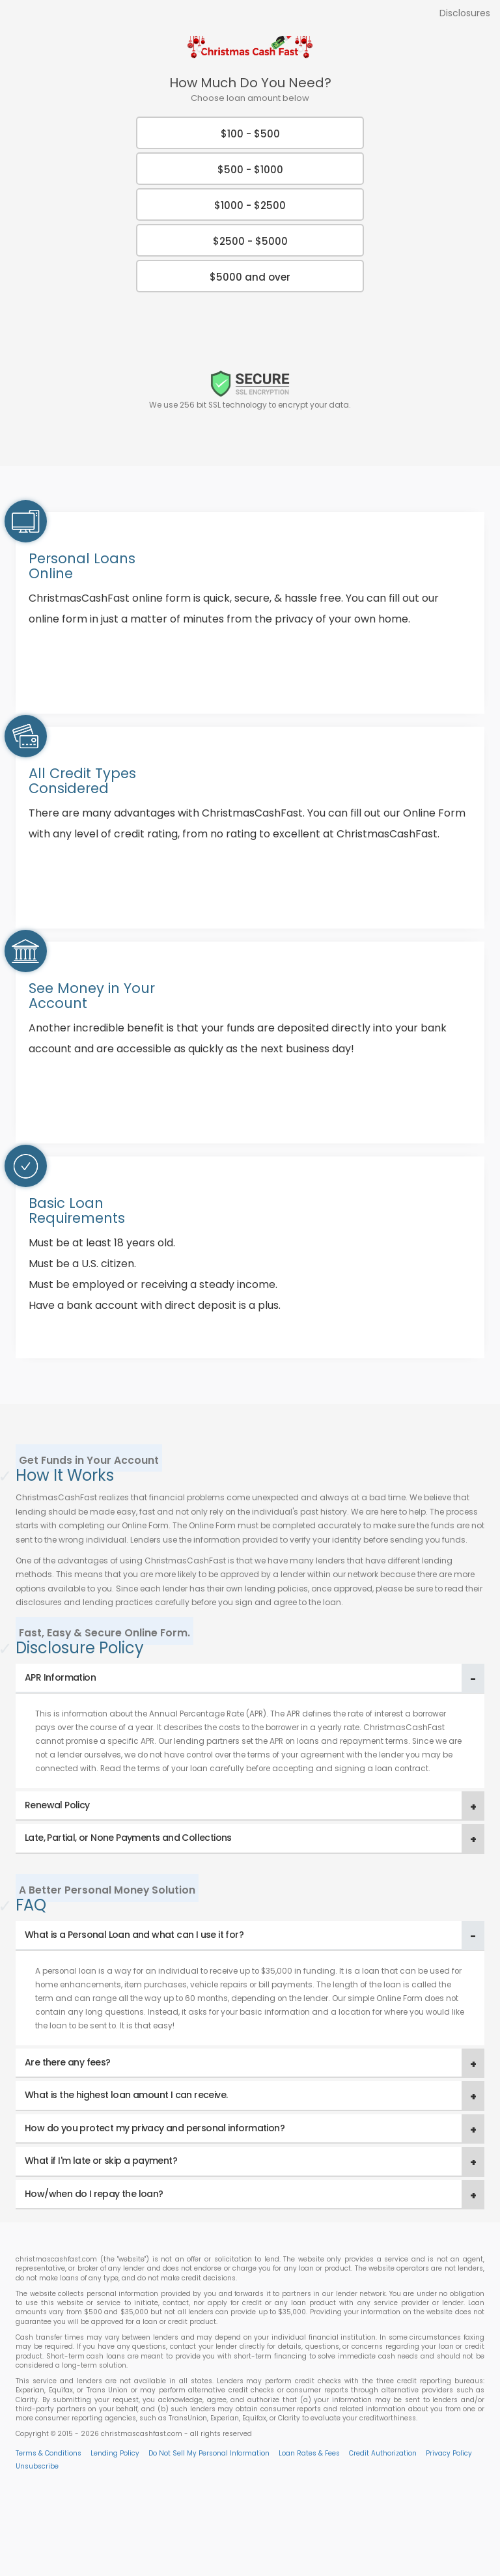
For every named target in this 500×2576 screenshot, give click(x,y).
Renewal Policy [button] (57, 1805)
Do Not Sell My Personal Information (209, 2453)
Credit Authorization (383, 2453)
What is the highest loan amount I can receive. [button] (126, 2094)
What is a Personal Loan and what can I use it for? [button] (134, 1934)
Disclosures (464, 13)
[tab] (250, 1678)
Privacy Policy (449, 2453)
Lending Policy (114, 2453)
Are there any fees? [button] (68, 2062)
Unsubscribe (37, 2466)
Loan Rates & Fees (309, 2453)
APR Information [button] (60, 1677)
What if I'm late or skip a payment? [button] (101, 2160)
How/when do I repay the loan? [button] (94, 2193)
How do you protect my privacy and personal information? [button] (155, 2128)
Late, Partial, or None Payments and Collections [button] (128, 1837)
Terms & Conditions (48, 2453)
